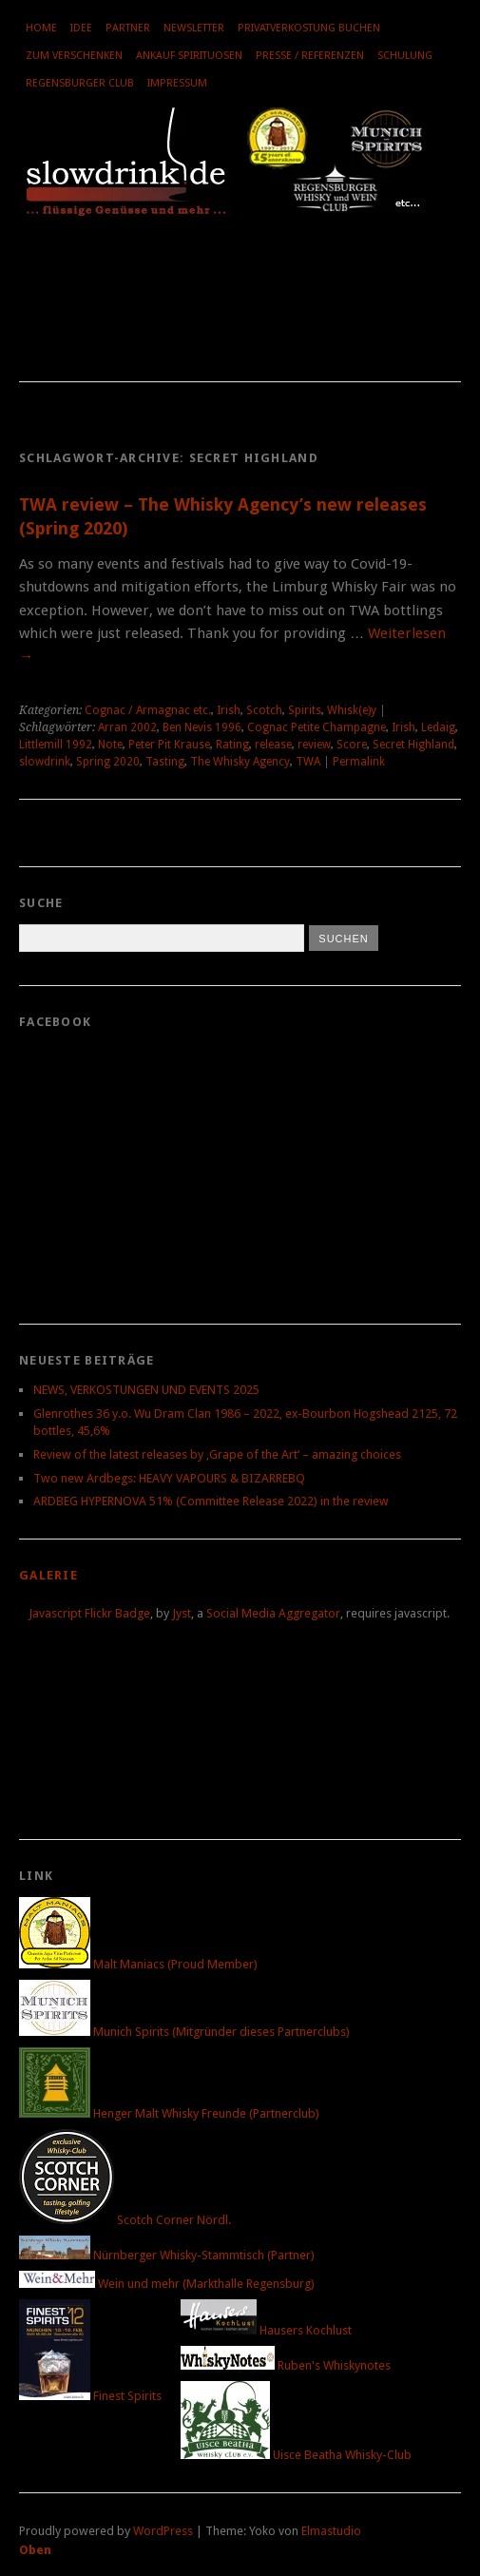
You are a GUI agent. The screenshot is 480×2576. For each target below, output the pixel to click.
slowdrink (44, 761)
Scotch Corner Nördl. (125, 2220)
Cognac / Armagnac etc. (148, 710)
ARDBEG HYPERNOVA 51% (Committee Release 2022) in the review (211, 1501)
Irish (228, 710)
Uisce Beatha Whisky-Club (296, 2455)
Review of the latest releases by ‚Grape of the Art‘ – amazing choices (217, 1454)
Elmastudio (331, 2531)
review (314, 744)
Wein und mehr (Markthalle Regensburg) (167, 2283)
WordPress (163, 2531)
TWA (308, 761)
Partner (128, 28)
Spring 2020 (108, 761)
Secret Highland (413, 744)
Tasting (164, 761)
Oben (35, 2550)
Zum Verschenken (74, 55)
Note (110, 744)
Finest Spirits (90, 2396)
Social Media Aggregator (273, 1613)
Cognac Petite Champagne (316, 727)
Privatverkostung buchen (309, 28)
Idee (81, 28)
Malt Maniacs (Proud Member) (138, 1964)
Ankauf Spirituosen (189, 55)
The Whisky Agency (240, 761)
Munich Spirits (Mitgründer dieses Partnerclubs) (184, 2031)
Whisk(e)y (351, 710)
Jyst (181, 1613)
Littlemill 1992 (55, 744)
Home (41, 28)
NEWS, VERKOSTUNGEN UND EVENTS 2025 (146, 1390)
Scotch (264, 710)
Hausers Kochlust (266, 2330)
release (273, 744)
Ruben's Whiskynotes (286, 2365)
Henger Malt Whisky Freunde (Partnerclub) (169, 2113)
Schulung (404, 55)
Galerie (48, 1575)
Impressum (177, 83)
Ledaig (438, 727)
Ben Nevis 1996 (202, 727)
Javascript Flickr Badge (89, 1613)
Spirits (304, 710)
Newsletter (193, 28)
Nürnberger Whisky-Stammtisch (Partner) (167, 2255)
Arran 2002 (127, 727)
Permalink (359, 761)
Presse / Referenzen (310, 55)
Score (351, 744)
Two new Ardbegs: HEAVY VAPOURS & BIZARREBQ (169, 1478)
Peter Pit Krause (169, 744)
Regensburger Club (80, 83)
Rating (232, 744)
